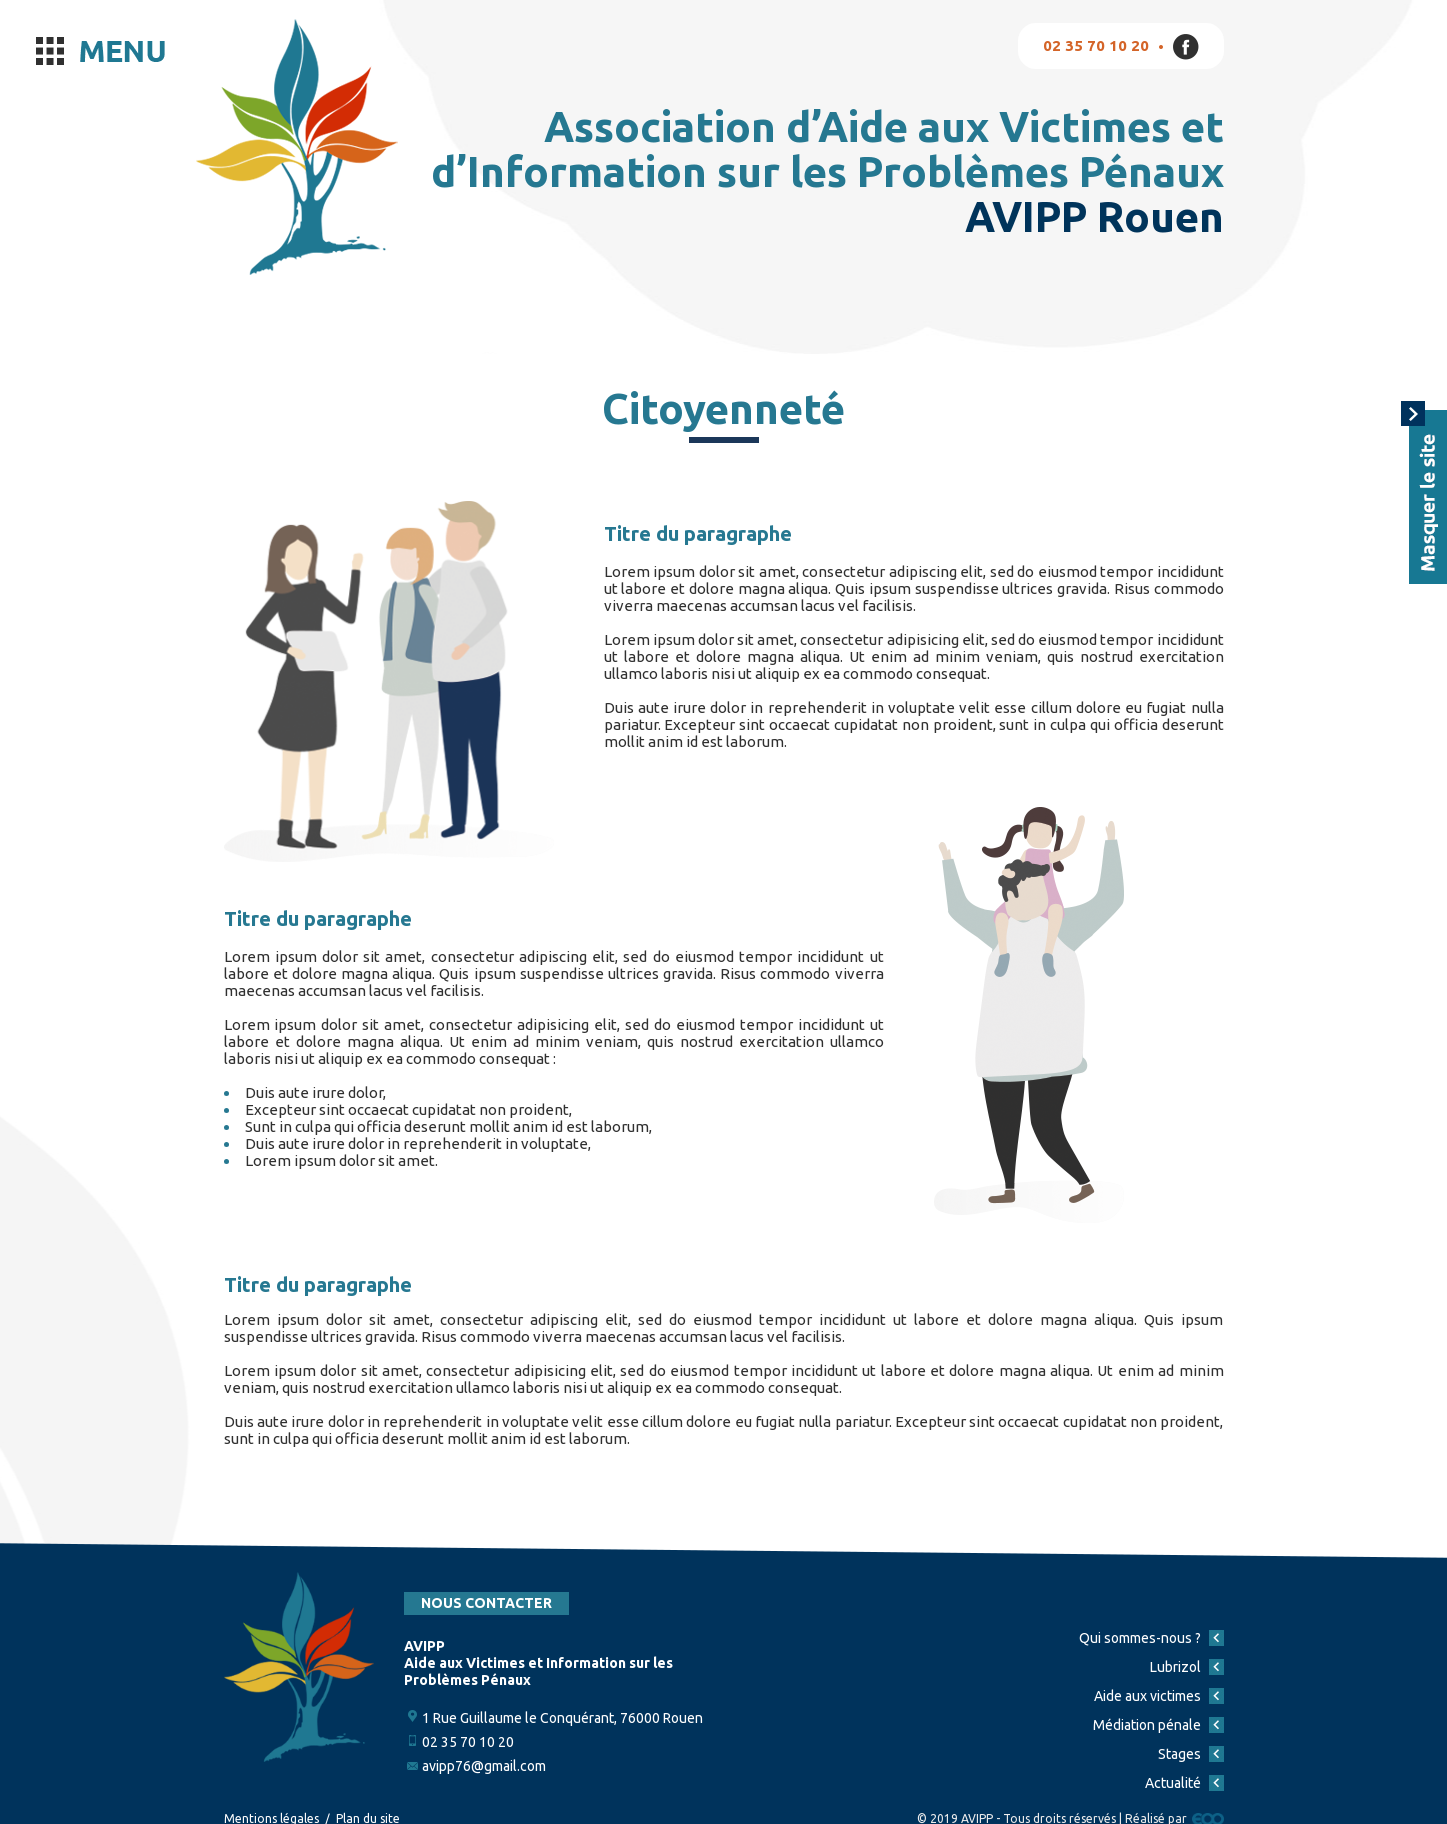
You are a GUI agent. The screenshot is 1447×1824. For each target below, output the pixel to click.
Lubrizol (1175, 1667)
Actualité (1173, 1783)
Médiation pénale (1147, 1725)
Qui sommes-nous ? (1140, 1638)
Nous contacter (486, 1603)
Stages (1179, 1754)
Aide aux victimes (1147, 1696)
